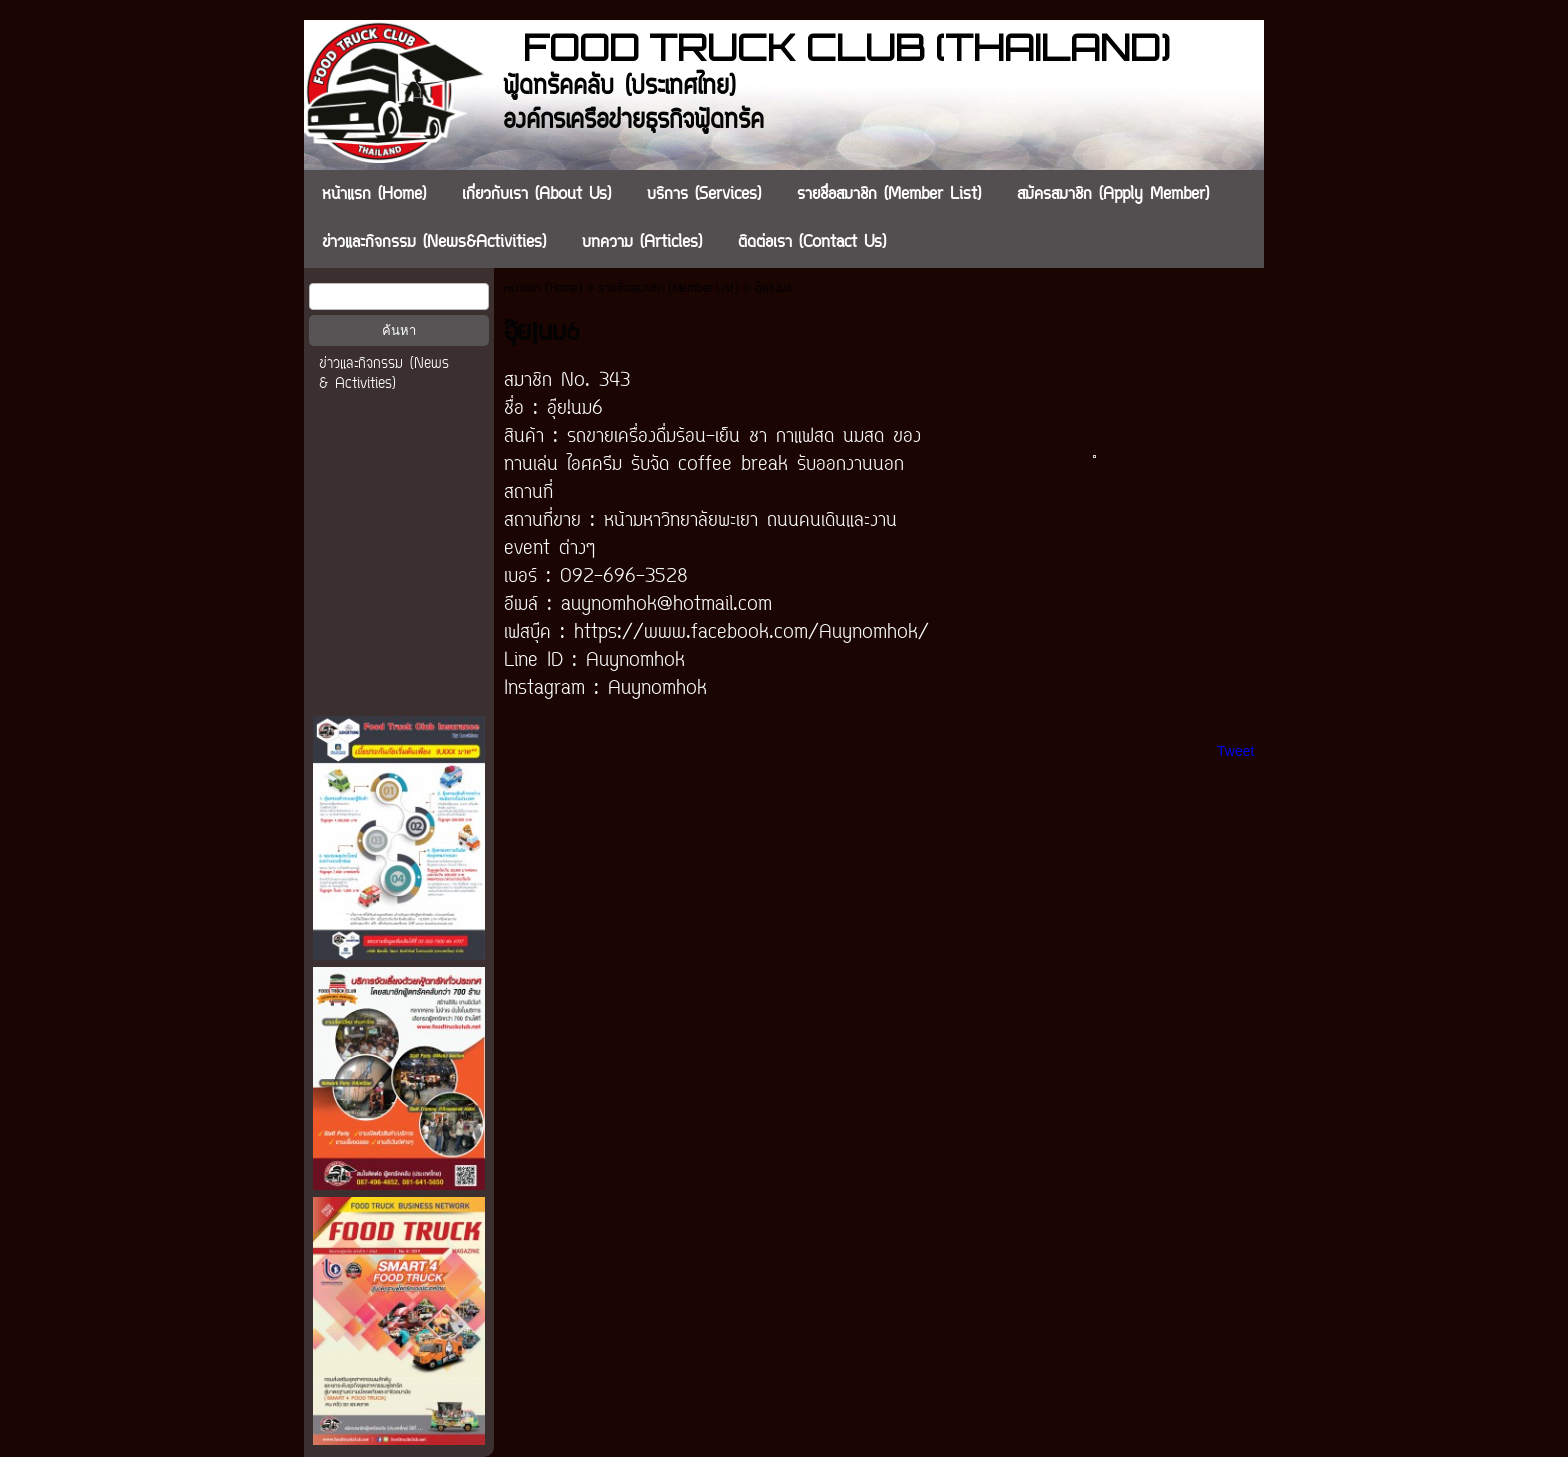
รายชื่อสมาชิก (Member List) (669, 288)
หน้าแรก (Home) (543, 288)
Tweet (1235, 751)
